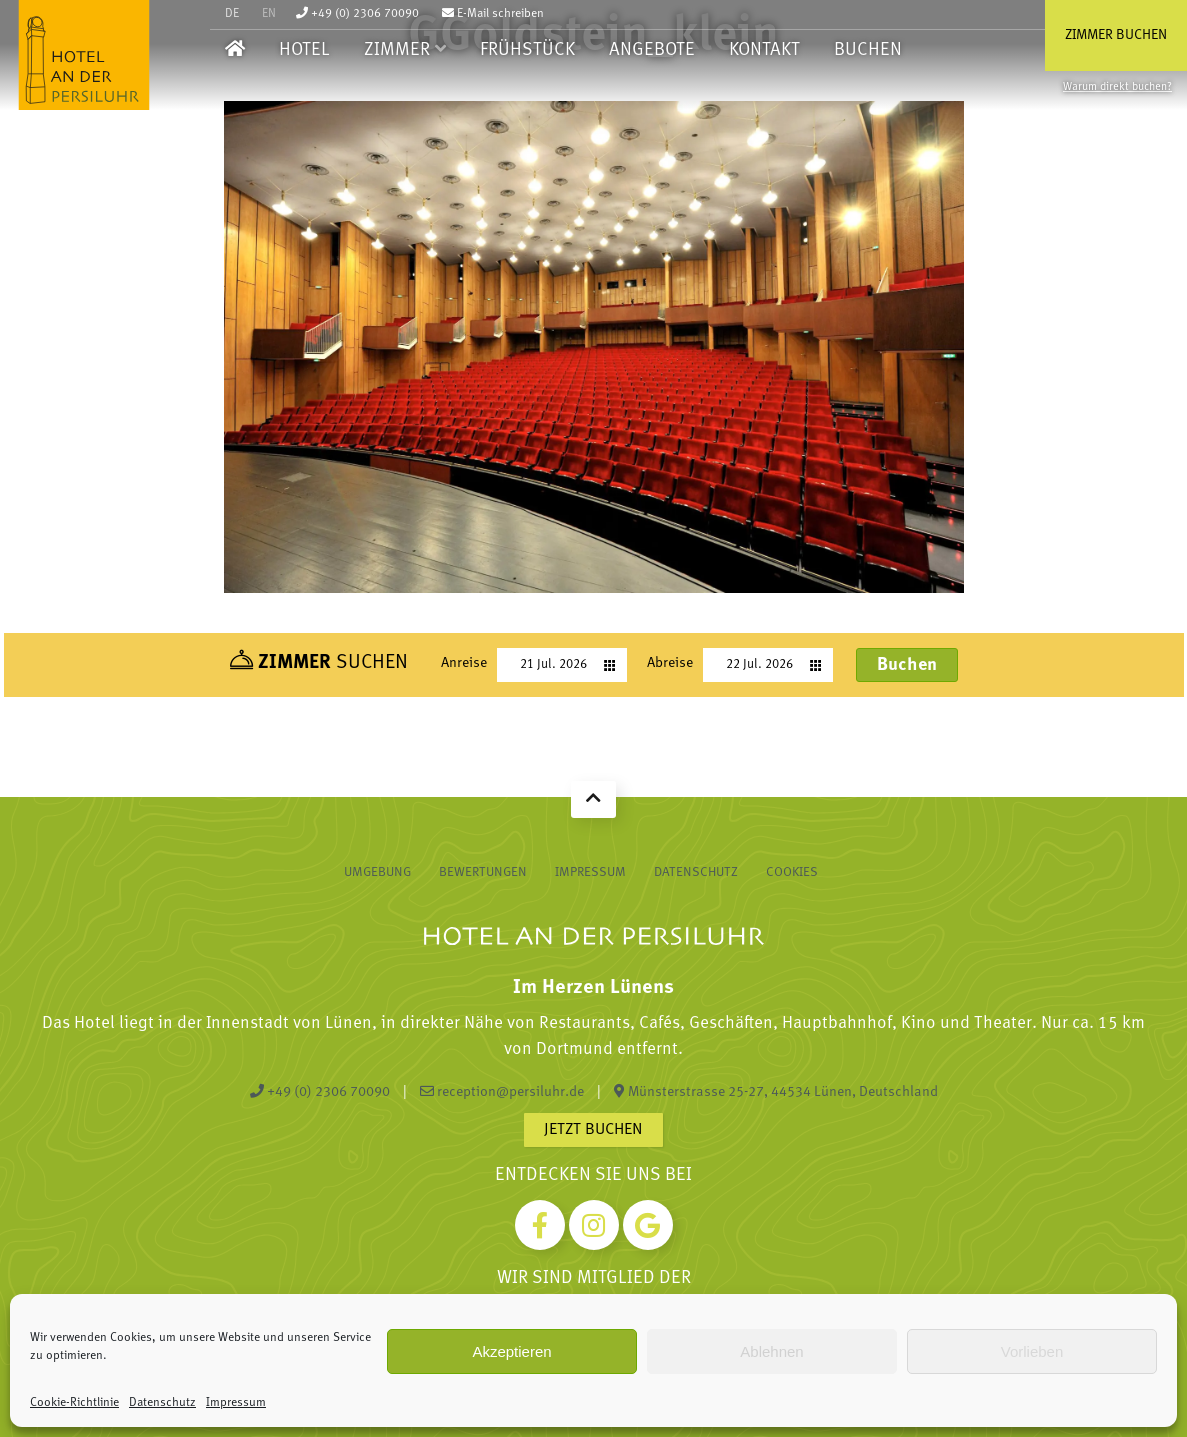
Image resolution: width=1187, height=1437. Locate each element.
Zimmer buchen (1116, 35)
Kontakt (764, 50)
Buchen (868, 50)
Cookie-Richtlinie (74, 1403)
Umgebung (377, 872)
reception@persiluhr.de (502, 1092)
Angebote (652, 50)
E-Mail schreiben (493, 14)
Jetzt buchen (593, 1130)
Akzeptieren (511, 1351)
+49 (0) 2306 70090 (357, 14)
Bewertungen (483, 872)
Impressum (236, 1403)
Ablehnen (771, 1351)
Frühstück (527, 50)
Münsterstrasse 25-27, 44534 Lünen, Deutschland (776, 1092)
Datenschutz (162, 1403)
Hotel (304, 50)
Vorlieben (1032, 1351)
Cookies (792, 872)
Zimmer (397, 50)
